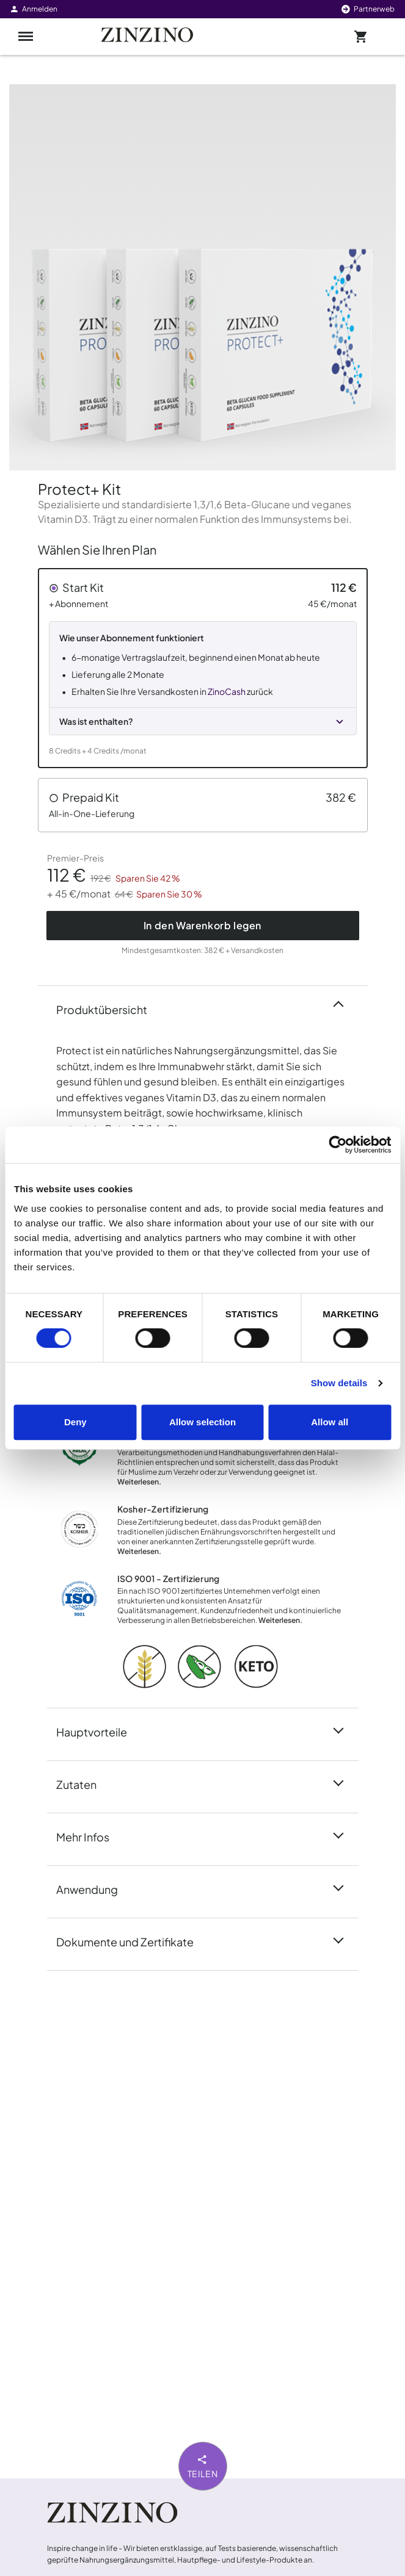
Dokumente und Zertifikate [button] (132, 1941)
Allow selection (202, 1422)
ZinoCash (227, 691)
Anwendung (94, 1888)
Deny (75, 1422)
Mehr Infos (90, 1836)
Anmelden (33, 8)
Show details (339, 1383)
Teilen (202, 2465)
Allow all (329, 1422)
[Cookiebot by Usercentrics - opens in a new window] (337, 1144)
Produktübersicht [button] (109, 1008)
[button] (203, 668)
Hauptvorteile (99, 1731)
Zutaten (83, 1783)
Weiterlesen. (139, 1481)
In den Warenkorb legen (202, 925)
